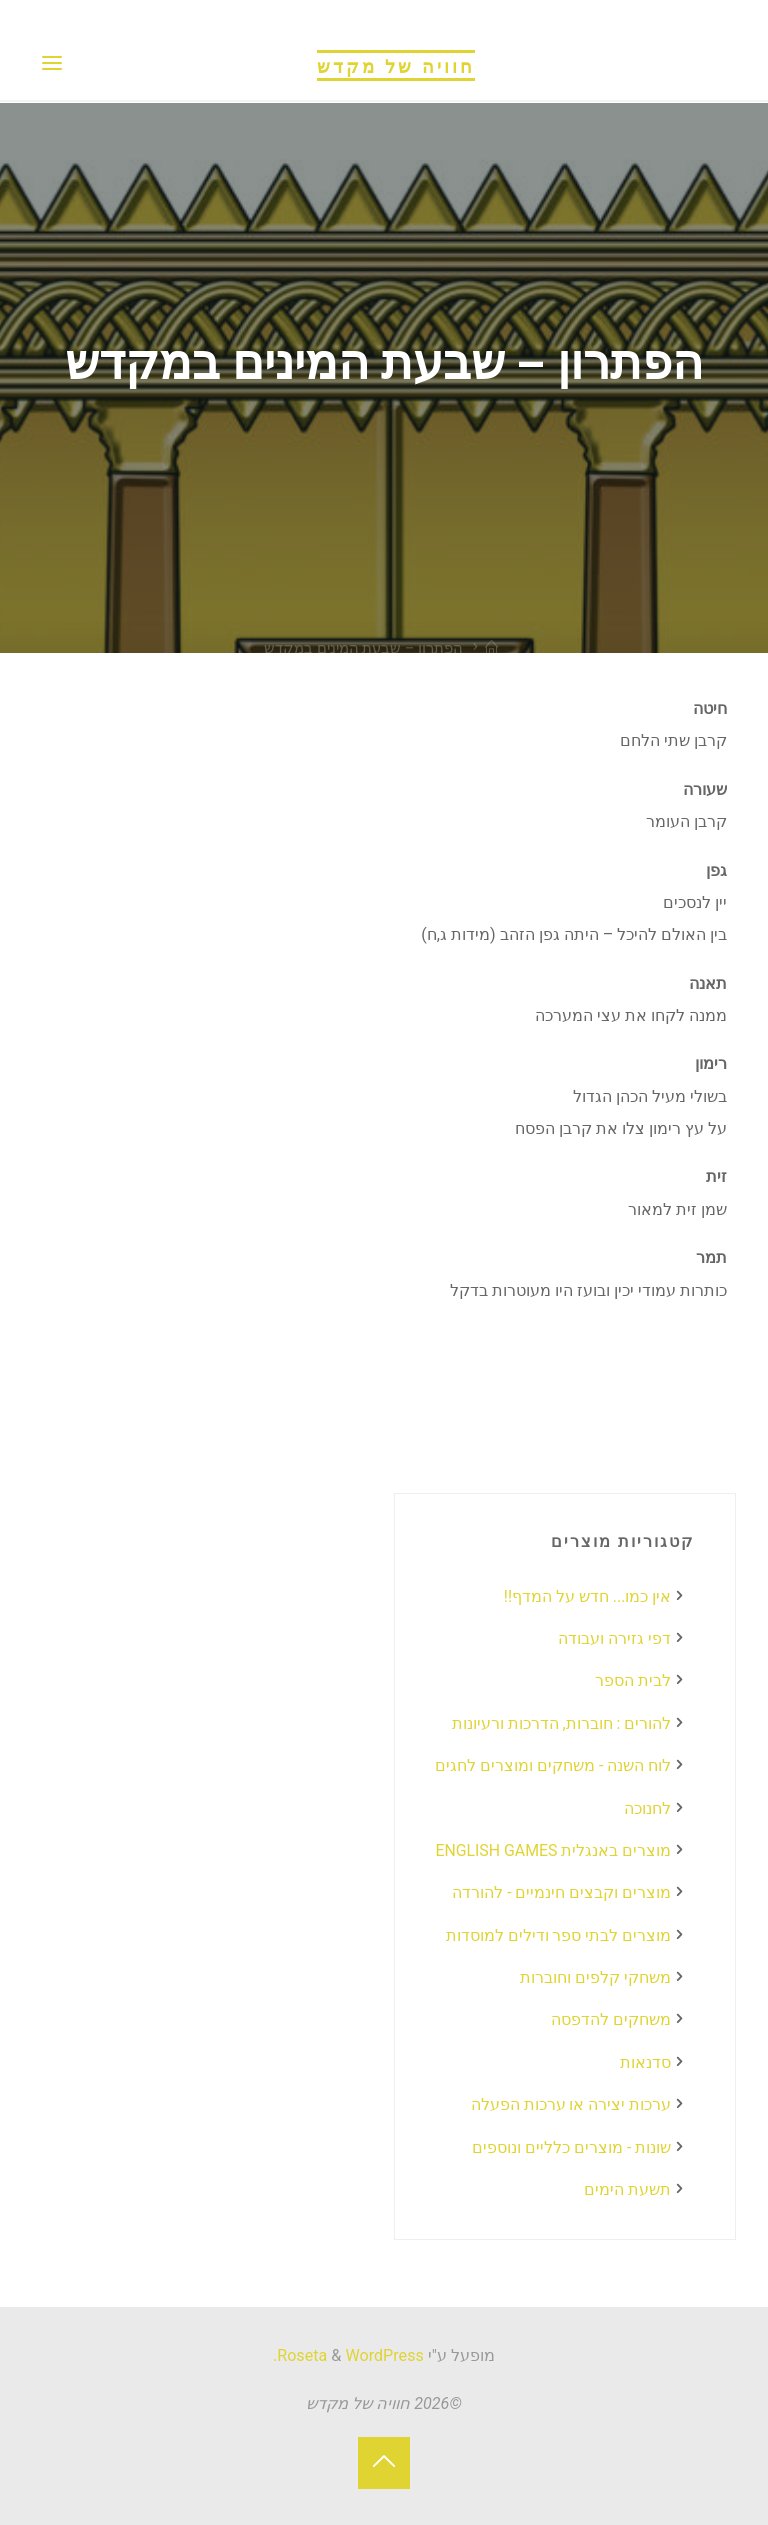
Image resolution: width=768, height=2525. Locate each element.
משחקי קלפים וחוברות (595, 1977)
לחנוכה (647, 1808)
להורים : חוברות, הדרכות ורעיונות (561, 1723)
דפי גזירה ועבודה (614, 1638)
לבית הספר (633, 1680)
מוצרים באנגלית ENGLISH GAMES (552, 1850)
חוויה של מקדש (396, 64)
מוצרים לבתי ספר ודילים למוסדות (558, 1935)
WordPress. (348, 2355)
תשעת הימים (627, 2189)
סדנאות (645, 2062)
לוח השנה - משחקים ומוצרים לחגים (553, 1765)
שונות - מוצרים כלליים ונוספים (571, 2147)
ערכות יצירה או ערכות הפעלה (570, 2104)
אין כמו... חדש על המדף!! (587, 1596)
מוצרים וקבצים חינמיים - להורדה (561, 1892)
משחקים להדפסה (611, 2019)
